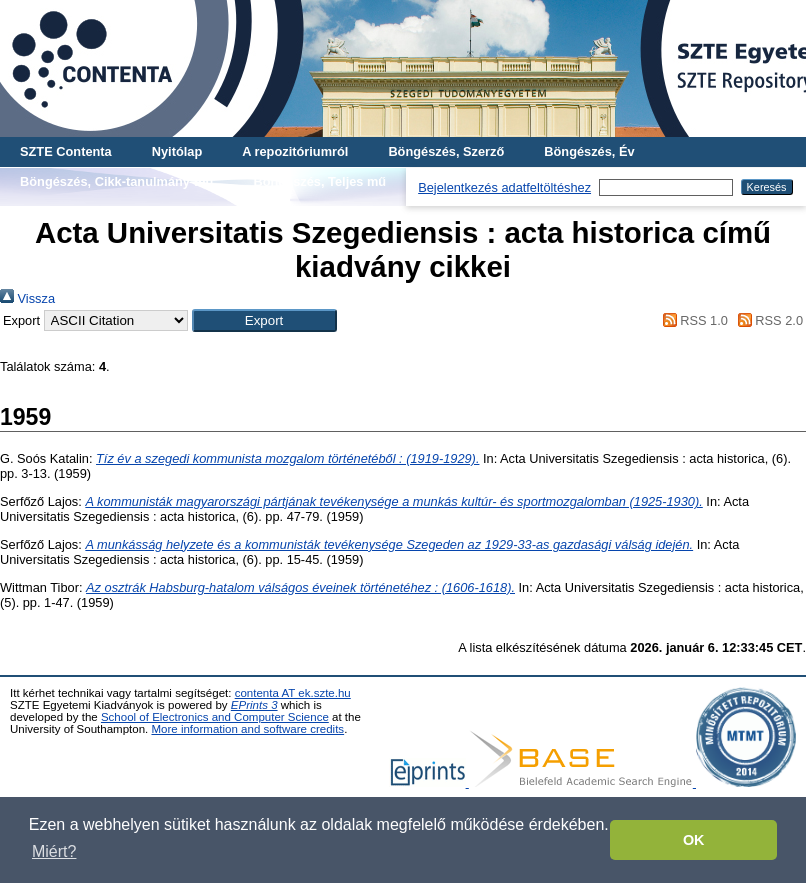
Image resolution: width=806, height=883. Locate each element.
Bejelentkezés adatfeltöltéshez (504, 187)
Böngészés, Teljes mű (319, 181)
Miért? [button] (54, 851)
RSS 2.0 (767, 320)
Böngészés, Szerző (446, 151)
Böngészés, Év (589, 151)
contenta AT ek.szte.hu (293, 693)
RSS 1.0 (692, 320)
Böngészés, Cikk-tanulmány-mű (116, 181)
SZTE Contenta (66, 151)
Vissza (27, 298)
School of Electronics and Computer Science (215, 717)
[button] (264, 320)
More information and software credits (247, 729)
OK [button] (694, 840)
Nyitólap (177, 151)
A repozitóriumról (295, 151)
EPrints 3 (254, 705)
